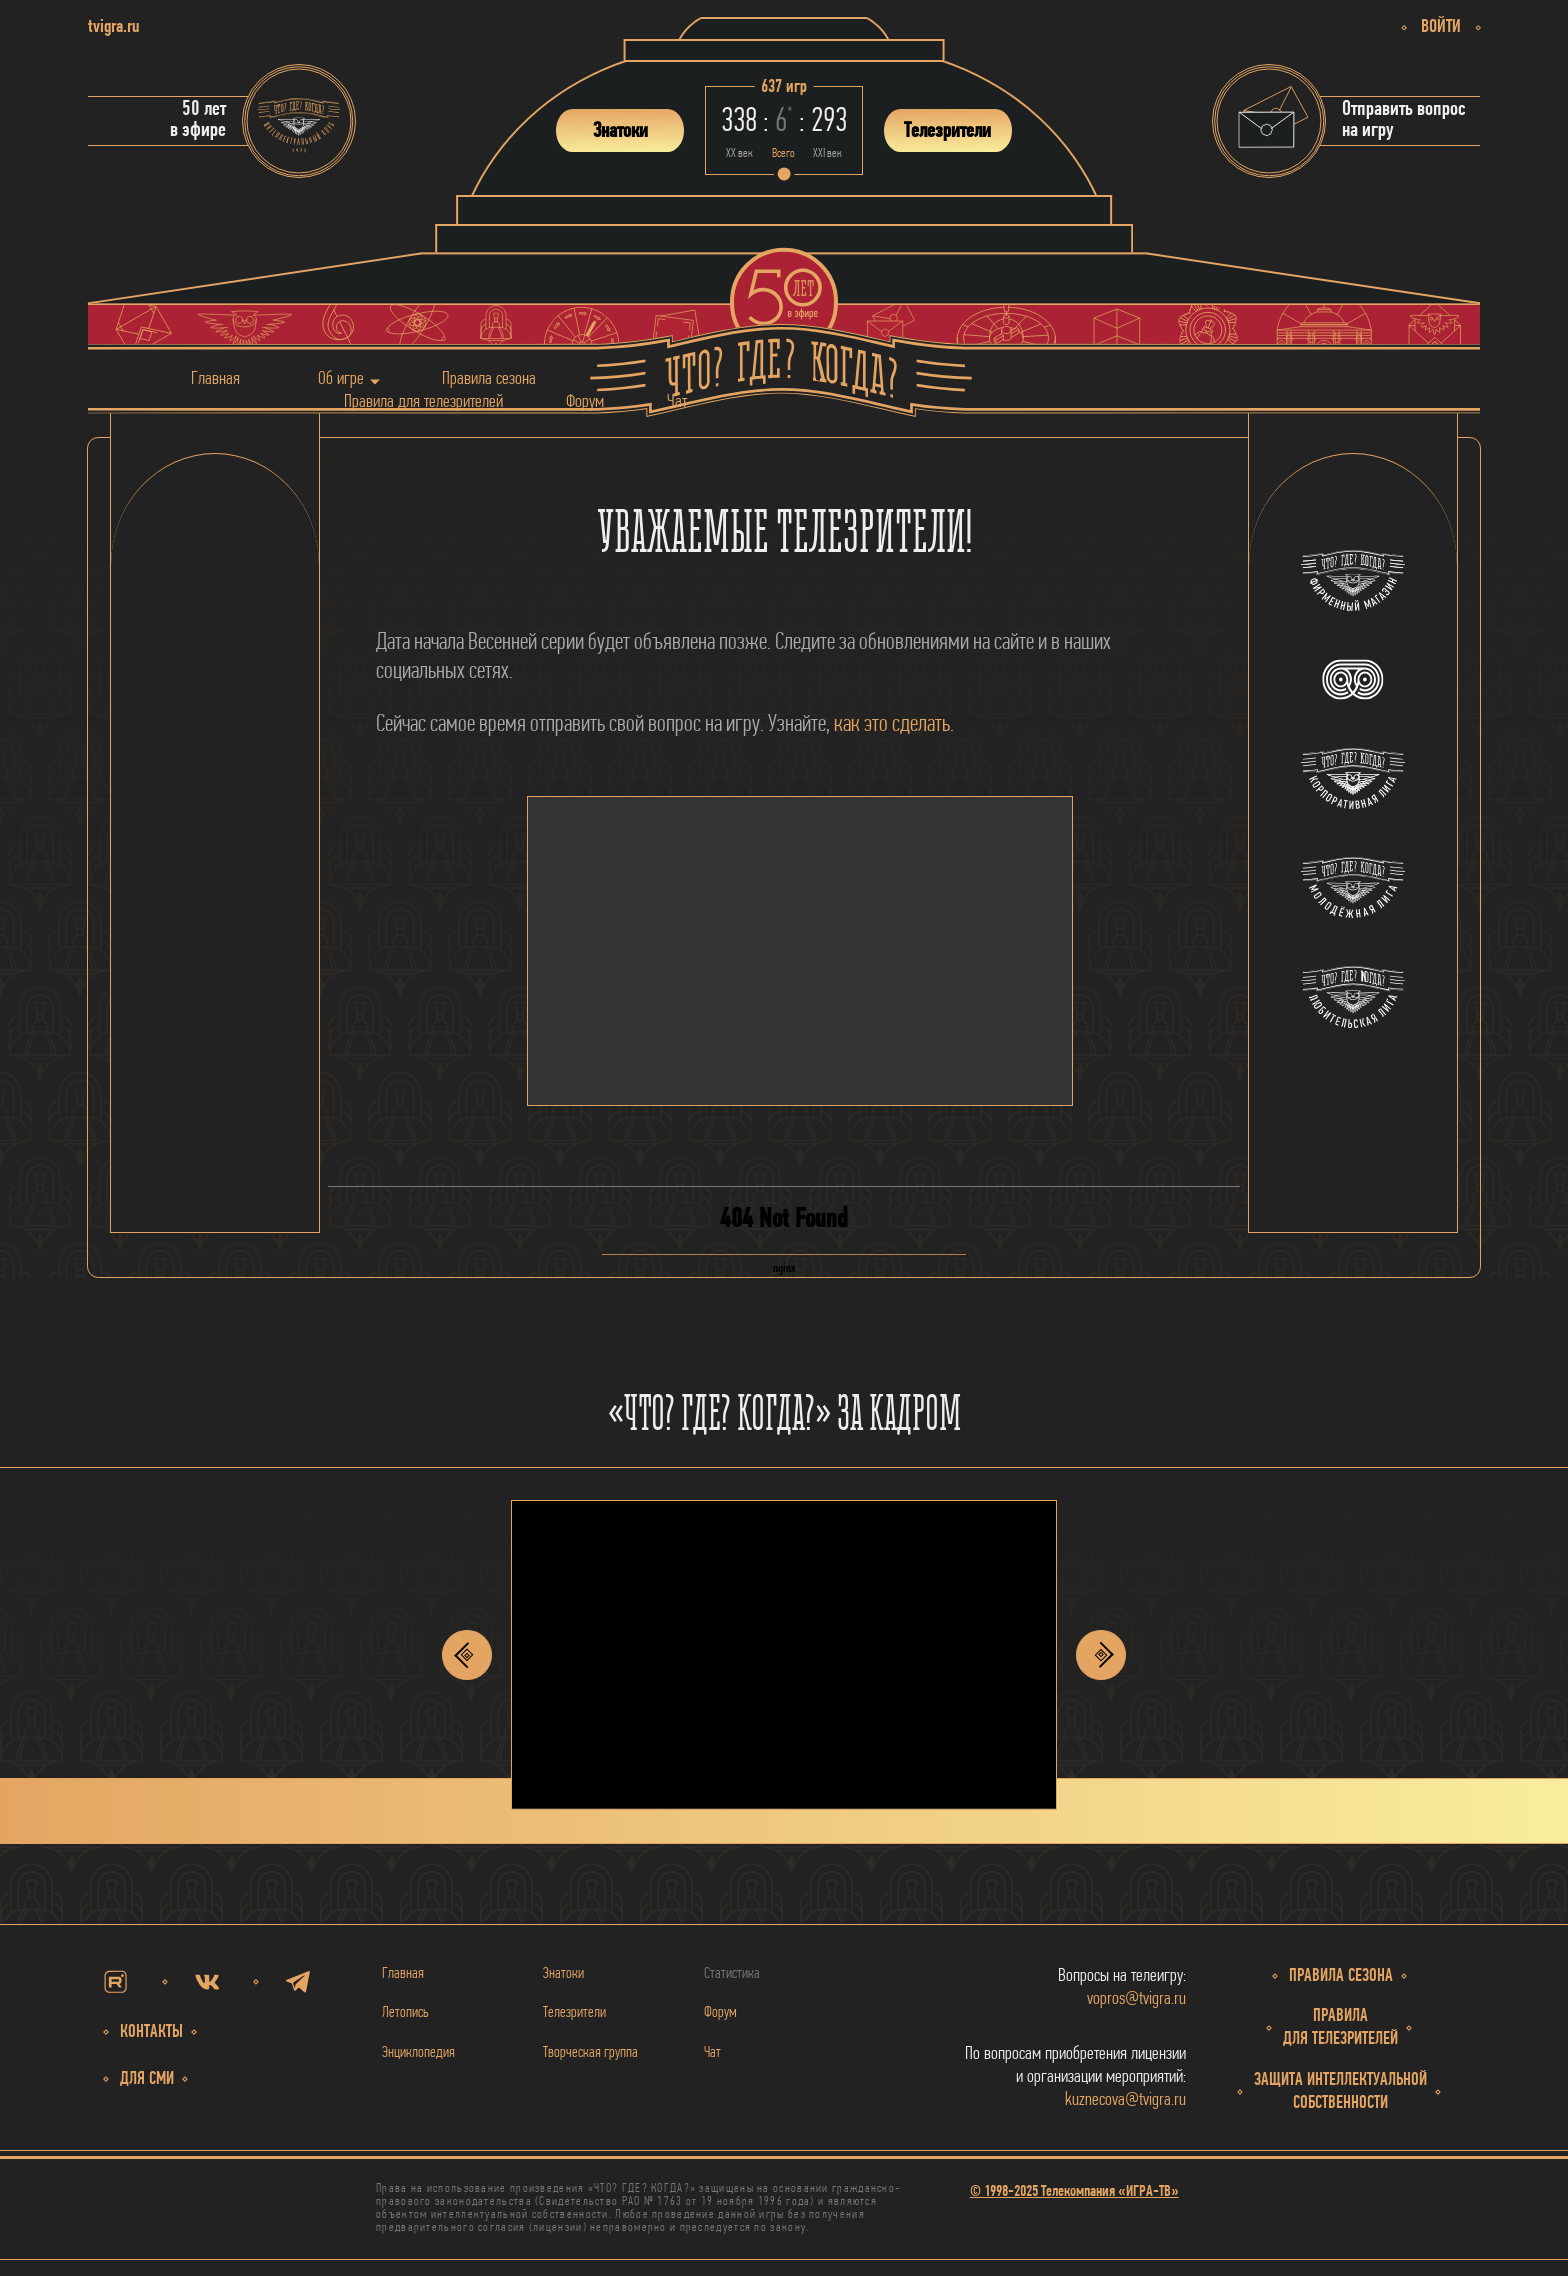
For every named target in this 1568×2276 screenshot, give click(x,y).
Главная (215, 378)
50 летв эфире (198, 120)
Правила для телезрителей (423, 401)
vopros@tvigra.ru (1136, 1999)
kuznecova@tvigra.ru (1125, 2100)
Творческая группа (590, 2053)
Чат (677, 401)
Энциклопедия (418, 2053)
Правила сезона (489, 378)
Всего (783, 153)
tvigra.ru (113, 27)
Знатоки (563, 1974)
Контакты (151, 2032)
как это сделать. (894, 725)
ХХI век (827, 153)
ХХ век (739, 153)
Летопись (405, 2013)
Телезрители (574, 2013)
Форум (585, 401)
